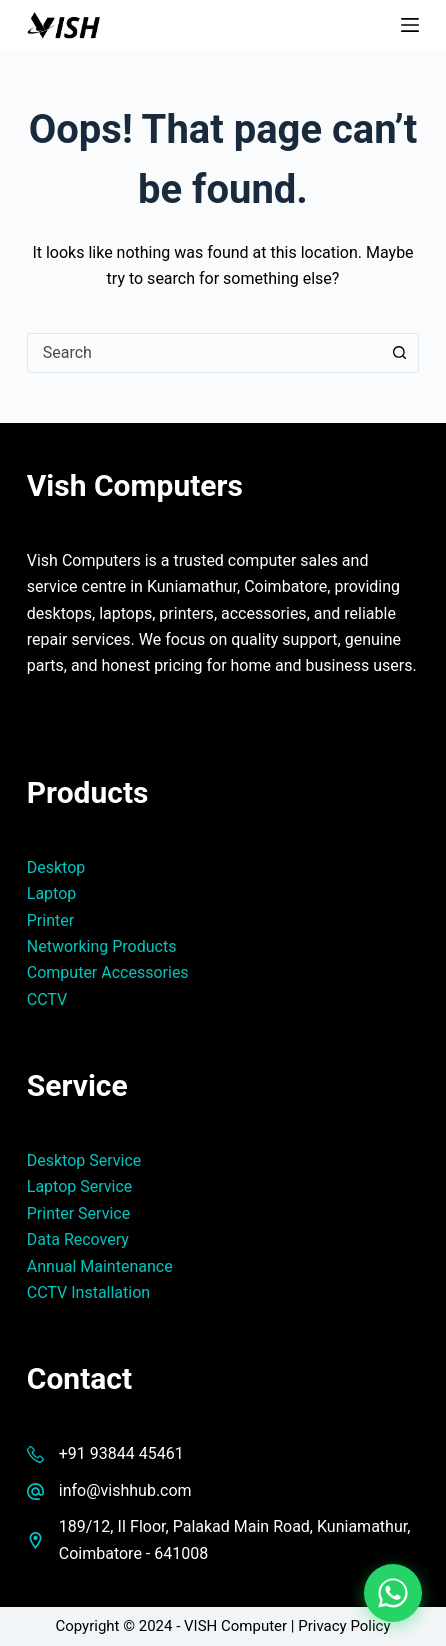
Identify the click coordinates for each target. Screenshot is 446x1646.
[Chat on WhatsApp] (393, 1593)
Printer (50, 920)
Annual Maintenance (100, 1266)
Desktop (56, 867)
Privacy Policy (344, 1626)
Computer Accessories (108, 972)
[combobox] (204, 353)
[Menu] (410, 25)
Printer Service (78, 1213)
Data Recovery (78, 1239)
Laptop (52, 893)
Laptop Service (80, 1186)
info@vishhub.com (125, 1490)
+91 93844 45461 (121, 1453)
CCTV (47, 999)
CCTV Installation (88, 1292)
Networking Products (102, 946)
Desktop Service (84, 1160)
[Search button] (399, 353)
